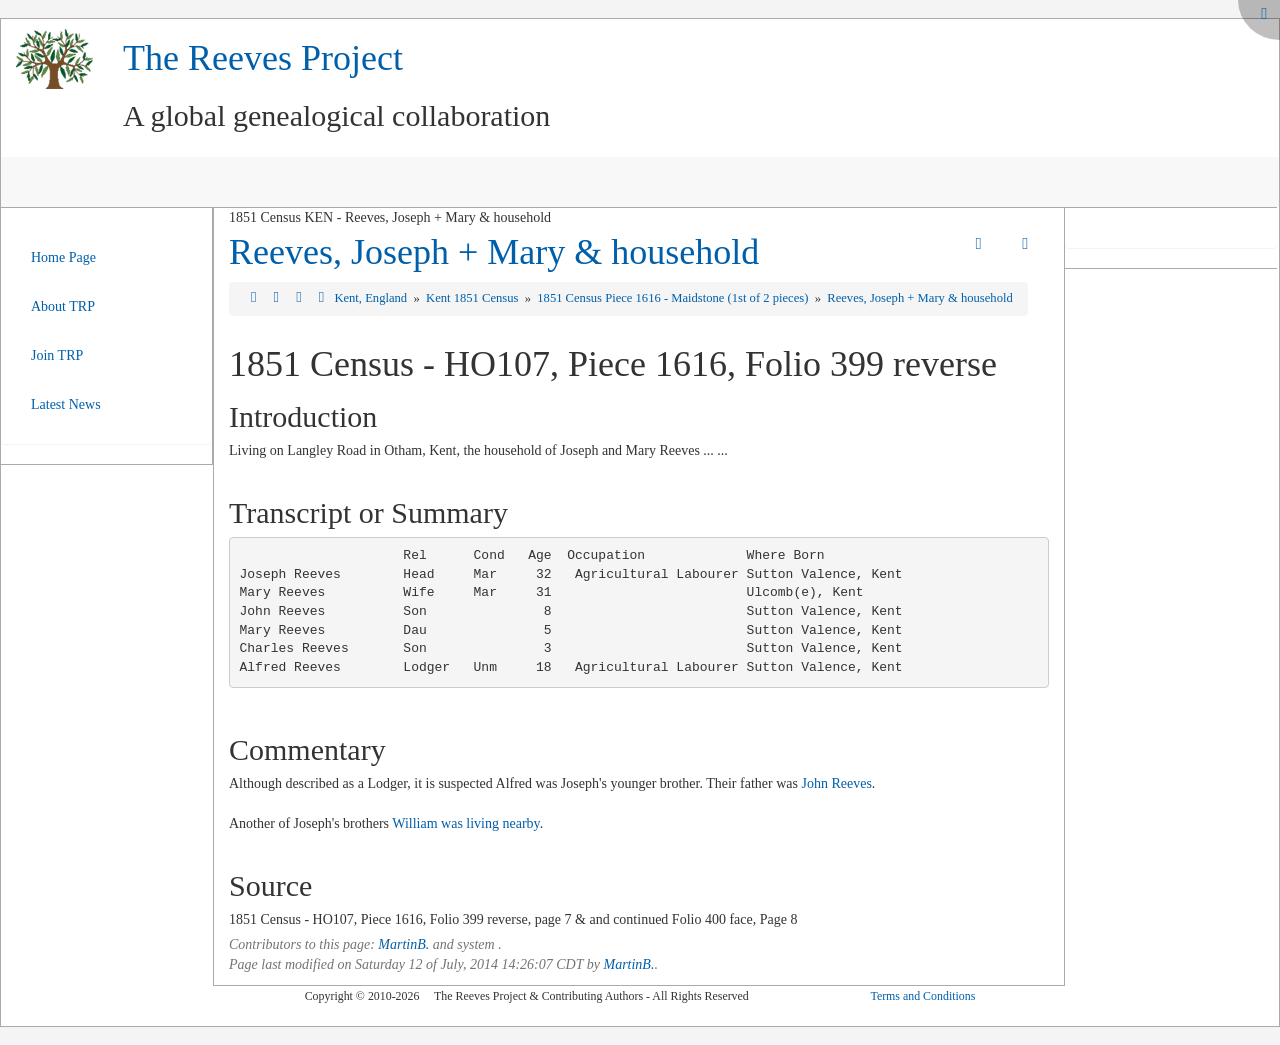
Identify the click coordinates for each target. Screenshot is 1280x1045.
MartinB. (403, 944)
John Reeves (836, 783)
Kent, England (372, 298)
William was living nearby (465, 823)
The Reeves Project (263, 58)
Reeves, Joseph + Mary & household (494, 252)
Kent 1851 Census (474, 298)
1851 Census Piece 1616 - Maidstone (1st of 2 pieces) (674, 298)
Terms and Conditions (922, 996)
